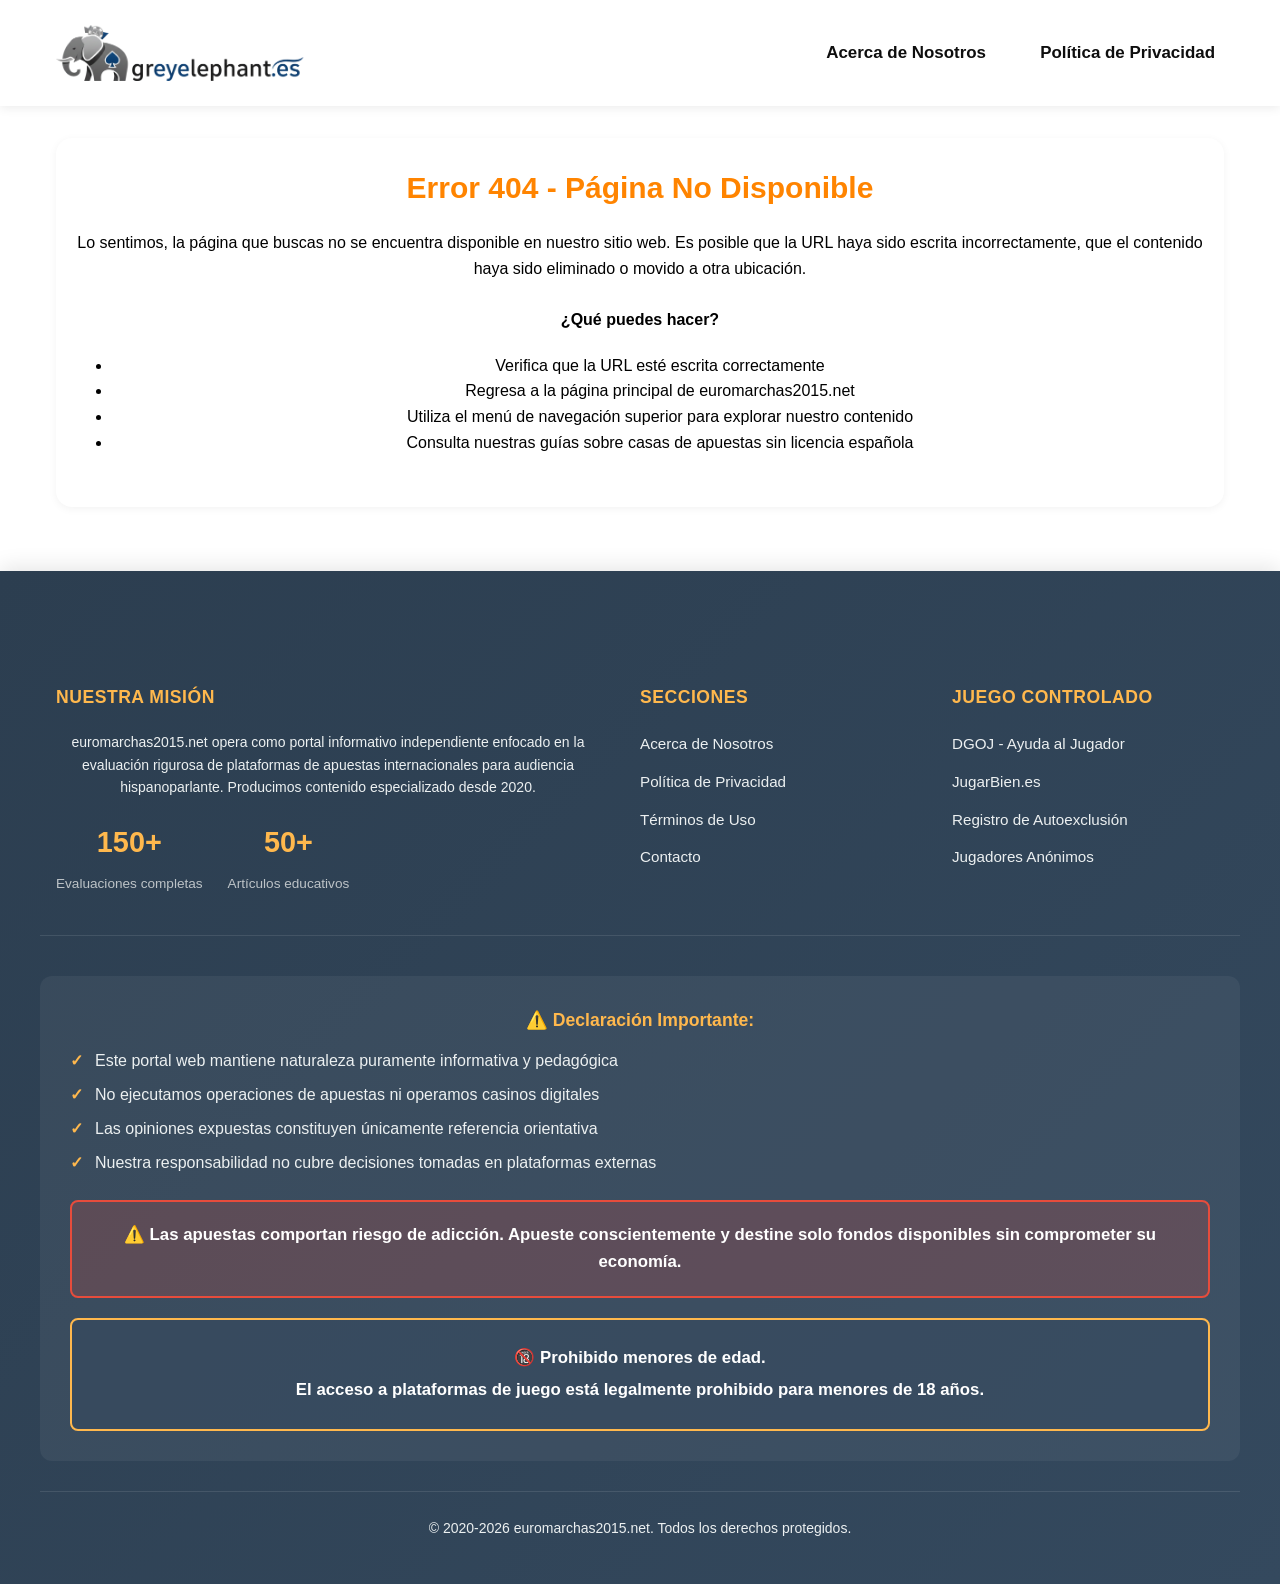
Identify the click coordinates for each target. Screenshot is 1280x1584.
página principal (616, 389)
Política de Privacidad (1133, 51)
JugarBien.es (996, 779)
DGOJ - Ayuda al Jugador (1038, 742)
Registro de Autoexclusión (1040, 817)
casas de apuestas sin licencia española (771, 440)
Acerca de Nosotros (918, 51)
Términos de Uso (698, 817)
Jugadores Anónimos (1023, 855)
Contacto (670, 855)
